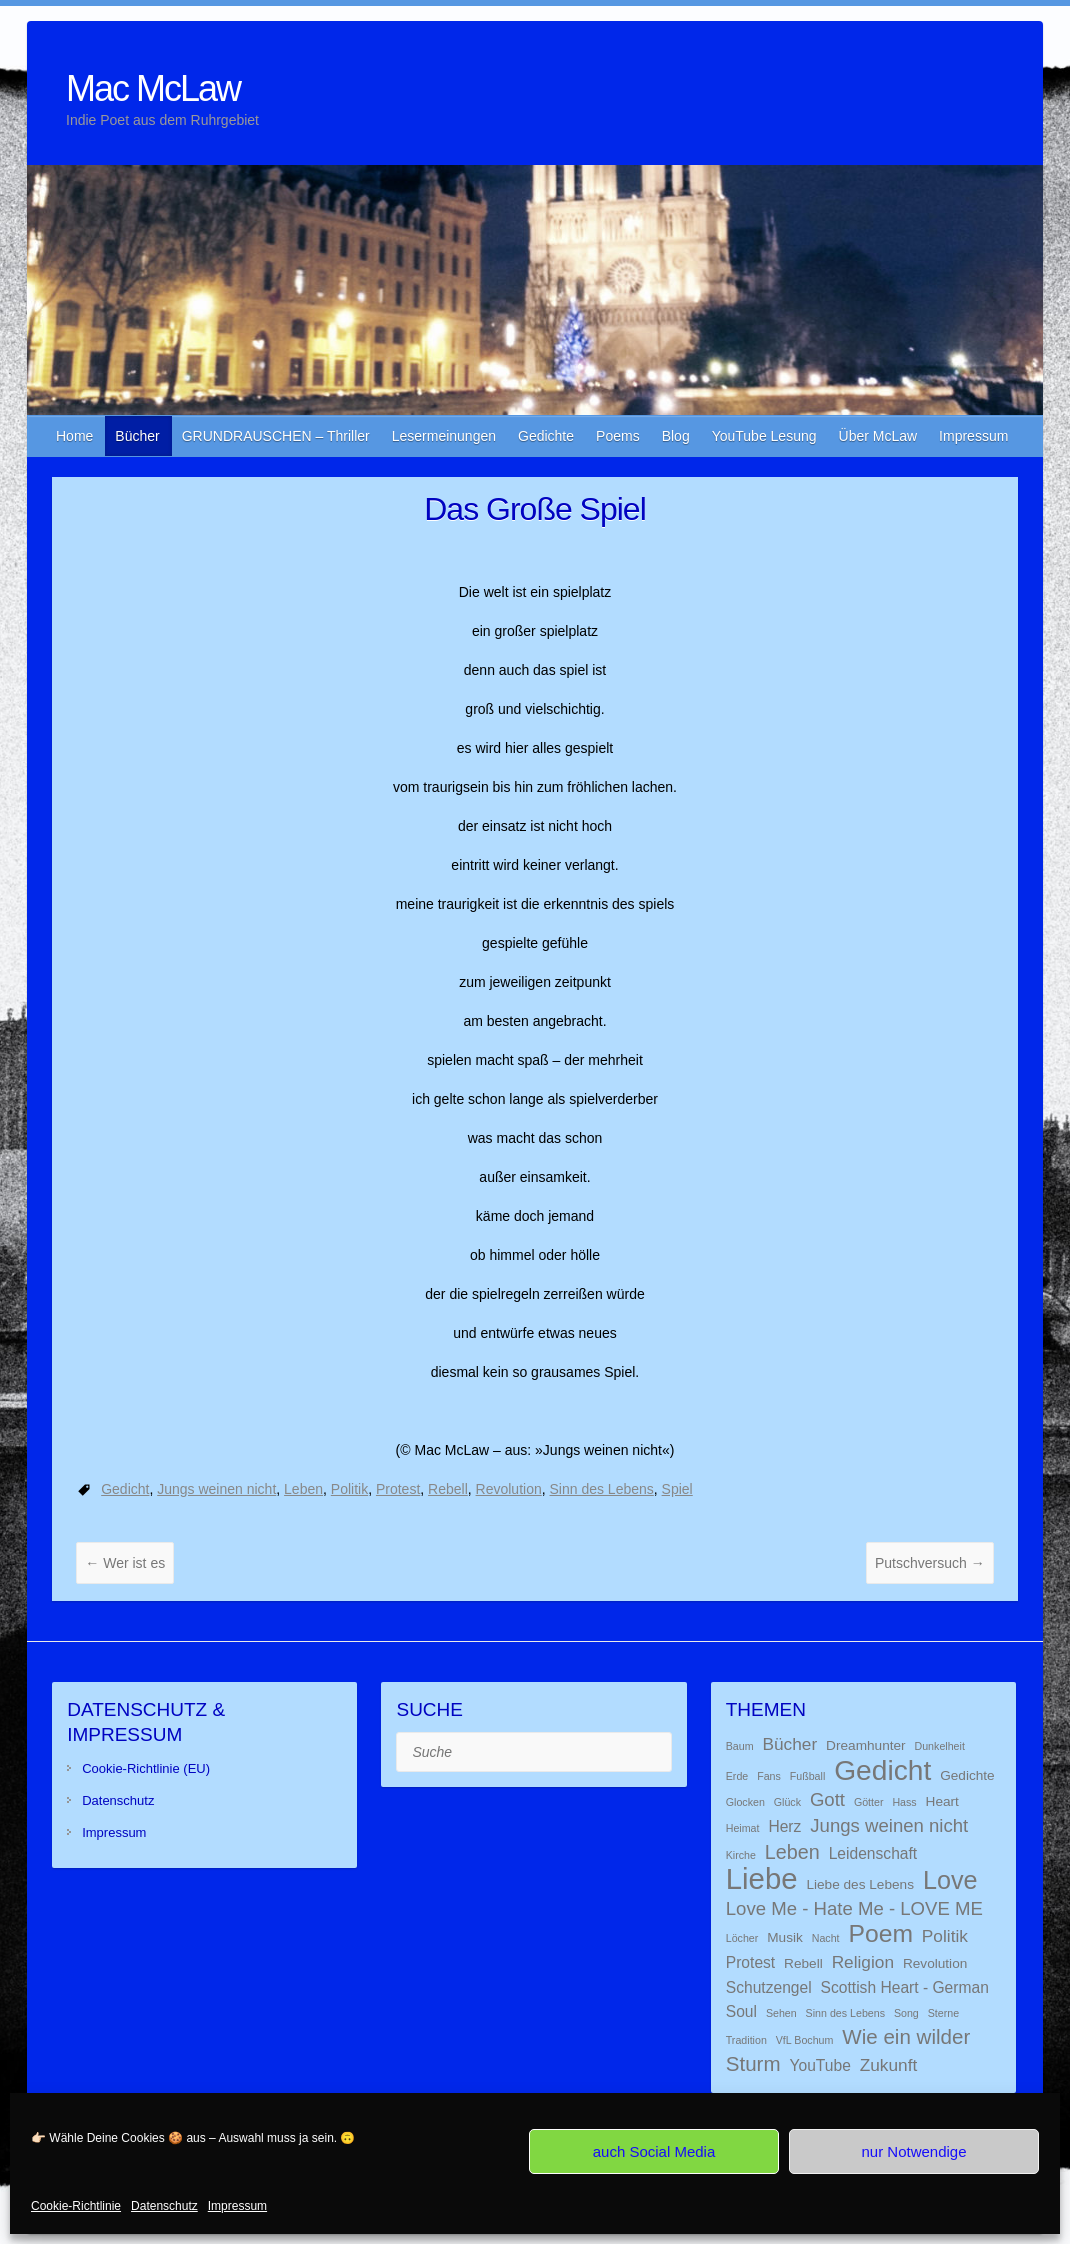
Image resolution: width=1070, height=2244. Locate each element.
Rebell (448, 1489)
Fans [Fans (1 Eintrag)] (769, 1776)
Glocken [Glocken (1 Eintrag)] (745, 1802)
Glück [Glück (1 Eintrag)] (787, 1802)
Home (74, 436)
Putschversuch (930, 1563)
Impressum (237, 2206)
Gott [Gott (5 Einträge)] (827, 1799)
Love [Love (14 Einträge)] (950, 1880)
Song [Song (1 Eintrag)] (906, 2013)
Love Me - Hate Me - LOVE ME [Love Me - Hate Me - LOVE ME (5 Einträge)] (854, 1908)
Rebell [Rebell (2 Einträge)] (803, 1963)
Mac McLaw (153, 88)
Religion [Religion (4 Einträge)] (863, 1962)
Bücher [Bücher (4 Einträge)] (789, 1744)
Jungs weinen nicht (216, 1489)
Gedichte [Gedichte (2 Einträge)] (967, 1775)
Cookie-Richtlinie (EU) (146, 1768)
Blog (676, 436)
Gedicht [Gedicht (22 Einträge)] (882, 1770)
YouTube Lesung (764, 436)
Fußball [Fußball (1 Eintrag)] (808, 1776)
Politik (349, 1489)
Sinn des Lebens (602, 1489)
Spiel (677, 1489)
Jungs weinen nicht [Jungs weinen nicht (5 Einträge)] (889, 1825)
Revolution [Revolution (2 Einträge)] (935, 1963)
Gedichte (546, 436)
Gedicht (125, 1489)
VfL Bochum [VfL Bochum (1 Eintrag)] (805, 2040)
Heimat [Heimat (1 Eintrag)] (743, 1828)
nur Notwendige (913, 2151)
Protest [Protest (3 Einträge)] (750, 1962)
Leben (303, 1489)
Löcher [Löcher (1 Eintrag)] (742, 1938)
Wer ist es (125, 1563)
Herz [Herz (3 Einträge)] (784, 1826)
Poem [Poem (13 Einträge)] (880, 1933)
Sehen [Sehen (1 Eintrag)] (781, 2013)
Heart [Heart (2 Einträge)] (942, 1801)
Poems (618, 436)
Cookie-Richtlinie (76, 2206)
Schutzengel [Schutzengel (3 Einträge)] (769, 1987)
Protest (398, 1489)
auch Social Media (654, 2151)
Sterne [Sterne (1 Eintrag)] (943, 2013)
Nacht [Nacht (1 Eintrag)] (826, 1938)
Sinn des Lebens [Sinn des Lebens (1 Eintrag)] (845, 2013)
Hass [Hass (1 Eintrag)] (904, 1802)
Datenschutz (164, 2206)
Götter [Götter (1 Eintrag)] (869, 1802)
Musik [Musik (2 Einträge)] (785, 1937)
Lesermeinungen (444, 436)
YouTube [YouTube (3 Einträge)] (819, 2065)
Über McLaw (878, 436)
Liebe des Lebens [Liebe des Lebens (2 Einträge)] (860, 1884)
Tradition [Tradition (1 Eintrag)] (746, 2040)
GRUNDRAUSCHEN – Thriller (276, 436)
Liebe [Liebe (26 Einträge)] (762, 1878)
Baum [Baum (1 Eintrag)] (740, 1746)
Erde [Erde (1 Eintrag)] (737, 1776)
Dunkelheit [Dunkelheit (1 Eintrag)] (940, 1746)
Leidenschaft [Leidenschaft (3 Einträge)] (873, 1853)
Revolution (509, 1489)
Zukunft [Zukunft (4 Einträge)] (889, 2065)
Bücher (137, 436)
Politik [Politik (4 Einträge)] (945, 1936)
